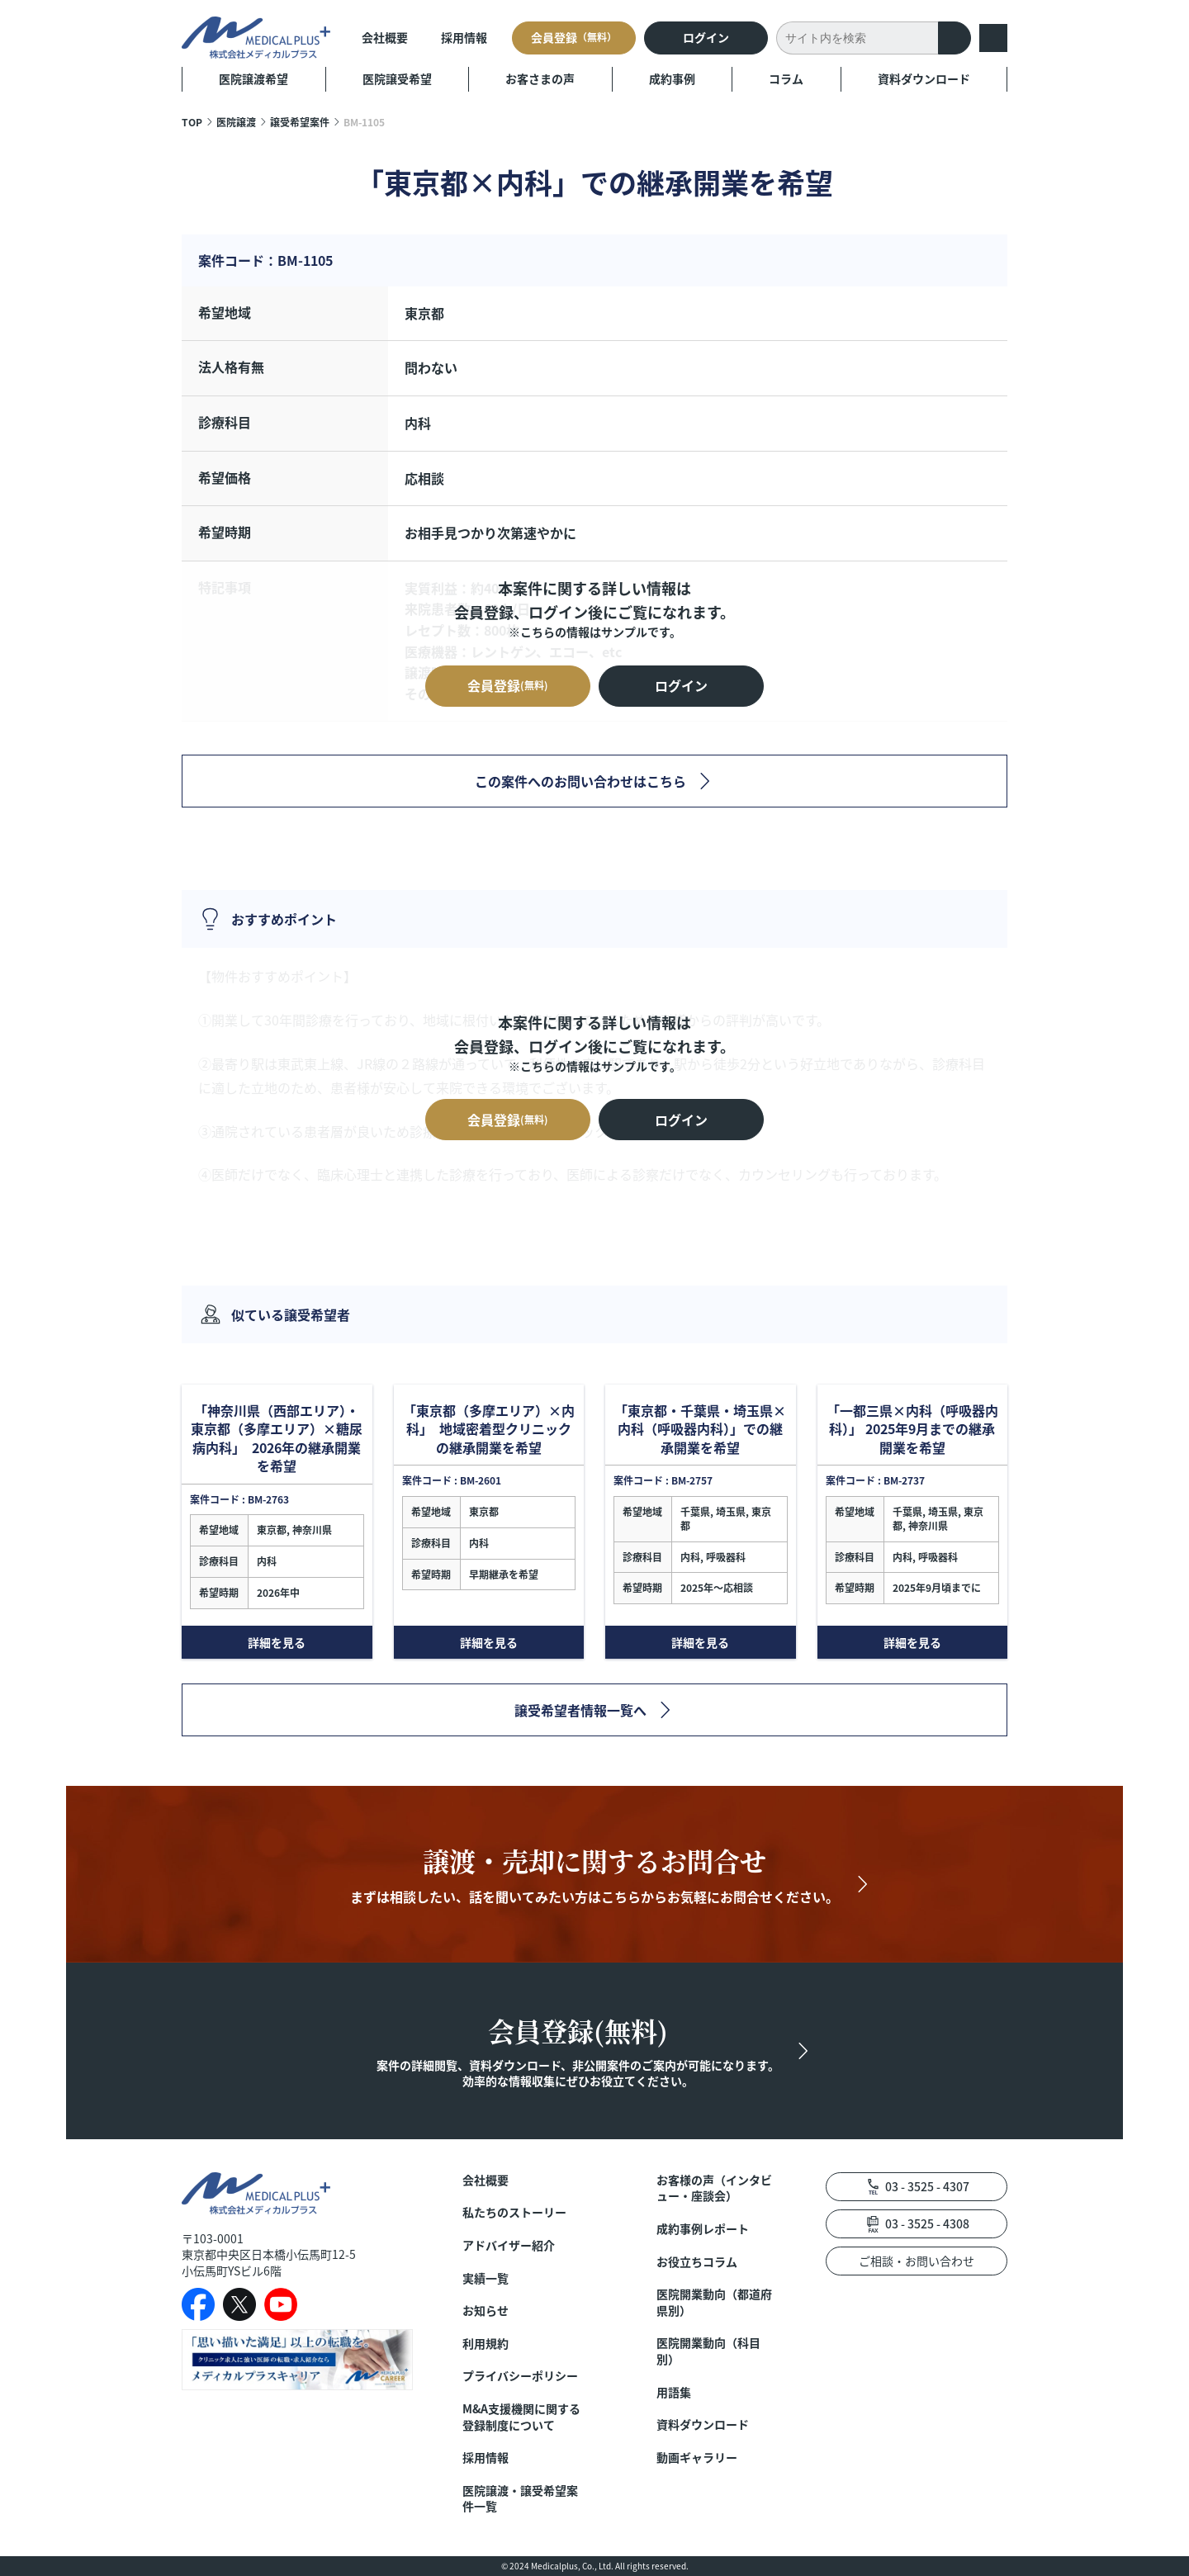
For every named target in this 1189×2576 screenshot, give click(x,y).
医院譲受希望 (397, 78)
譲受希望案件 (299, 122)
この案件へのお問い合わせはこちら (580, 781)
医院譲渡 (236, 122)
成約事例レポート (702, 2229)
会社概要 (385, 37)
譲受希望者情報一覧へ (580, 1710)
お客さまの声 (540, 78)
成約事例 (672, 78)
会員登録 (574, 37)
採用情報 (464, 37)
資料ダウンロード (924, 78)
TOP (192, 122)
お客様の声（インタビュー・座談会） (714, 2188)
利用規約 (485, 2343)
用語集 (673, 2392)
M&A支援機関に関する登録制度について (521, 2417)
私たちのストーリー (514, 2212)
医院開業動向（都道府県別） (714, 2302)
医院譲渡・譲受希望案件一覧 (520, 2499)
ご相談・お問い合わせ (916, 2260)
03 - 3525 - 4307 (927, 2186)
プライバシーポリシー (520, 2376)
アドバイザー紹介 (508, 2245)
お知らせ (485, 2310)
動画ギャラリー (696, 2457)
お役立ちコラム (696, 2262)
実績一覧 (485, 2278)
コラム (786, 78)
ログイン (706, 37)
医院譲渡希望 (253, 78)
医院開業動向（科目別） (708, 2351)
